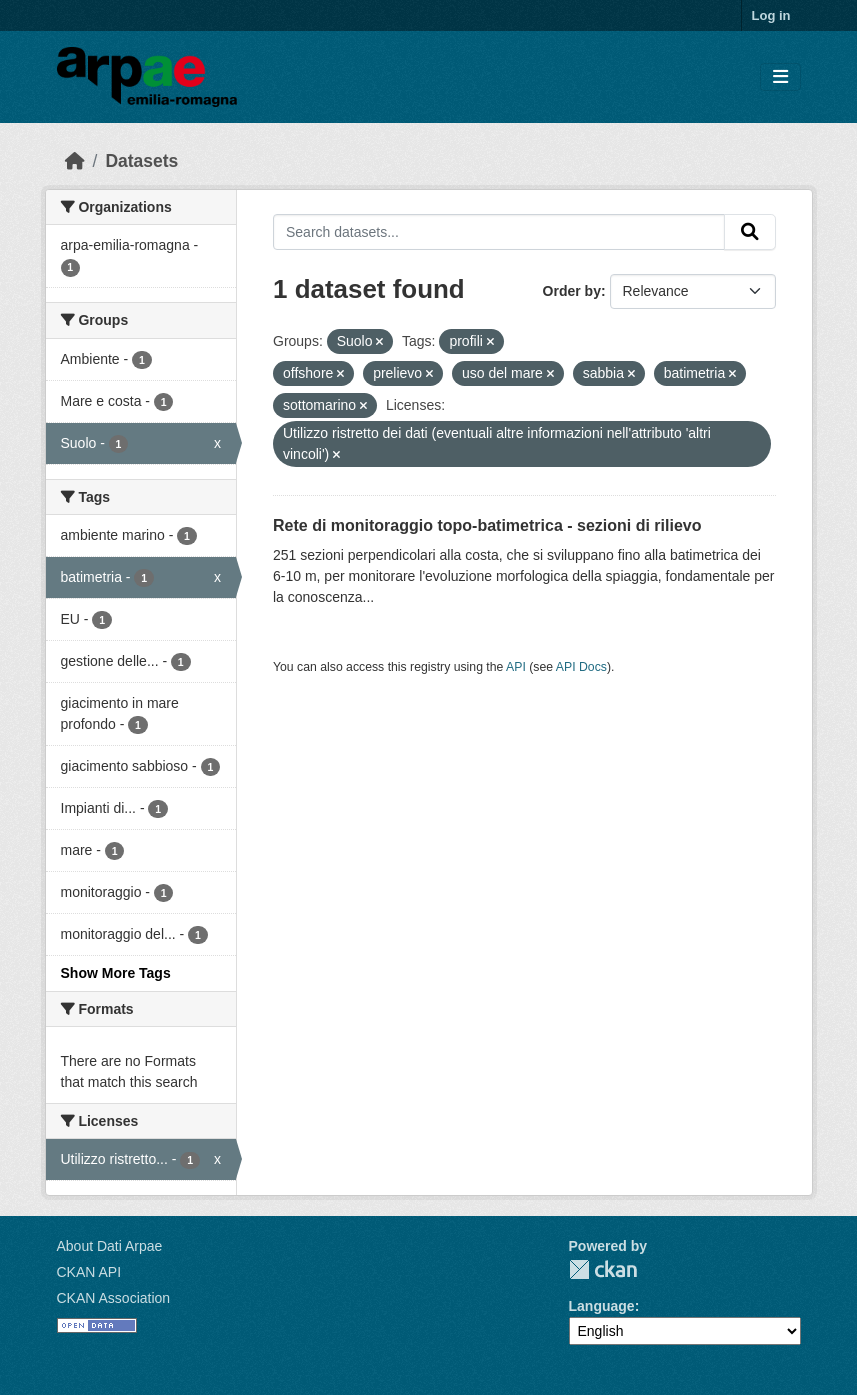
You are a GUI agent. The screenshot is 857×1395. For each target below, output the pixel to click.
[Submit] (750, 232)
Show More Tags (116, 973)
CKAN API (89, 1272)
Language (602, 1306)
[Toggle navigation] (780, 77)
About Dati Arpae (110, 1246)
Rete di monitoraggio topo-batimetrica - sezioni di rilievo (487, 525)
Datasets (141, 161)
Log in (771, 15)
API (516, 667)
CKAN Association (114, 1298)
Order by (572, 291)
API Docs (581, 667)
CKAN (603, 1269)
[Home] (75, 161)
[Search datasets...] (499, 232)
